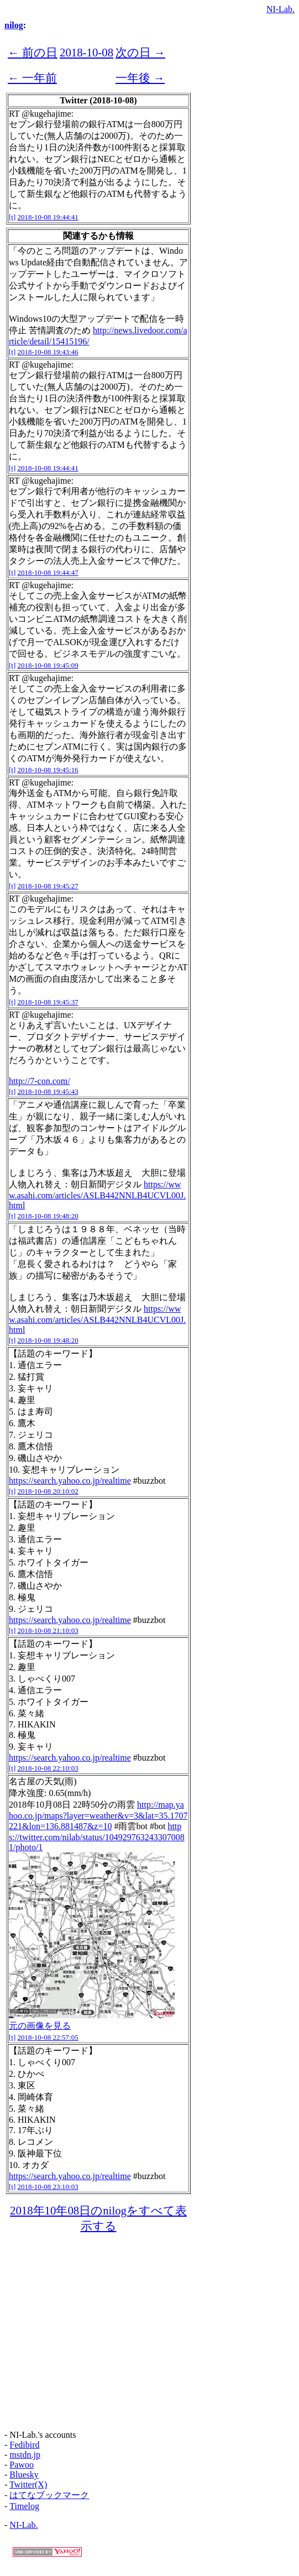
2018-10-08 (86, 52)
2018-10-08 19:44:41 (48, 217)
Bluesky (23, 2474)
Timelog (24, 2506)
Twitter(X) (28, 2484)
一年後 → (140, 77)
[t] (12, 217)
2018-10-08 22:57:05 (48, 2037)
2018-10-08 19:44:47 (48, 572)
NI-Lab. (280, 9)
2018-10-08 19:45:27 (48, 886)
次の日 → (140, 52)
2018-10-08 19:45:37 (48, 1002)
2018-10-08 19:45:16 (48, 770)
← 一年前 (32, 77)
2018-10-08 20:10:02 (48, 1491)
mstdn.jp (24, 2454)
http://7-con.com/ (39, 1081)
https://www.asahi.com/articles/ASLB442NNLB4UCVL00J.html (97, 1195)
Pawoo (21, 2464)
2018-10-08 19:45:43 (48, 1091)
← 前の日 (32, 52)
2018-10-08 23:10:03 (48, 2186)
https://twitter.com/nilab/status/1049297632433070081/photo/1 (97, 1836)
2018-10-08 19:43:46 (48, 352)
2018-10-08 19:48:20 (48, 1216)
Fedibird (24, 2444)
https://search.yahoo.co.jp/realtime (70, 1480)
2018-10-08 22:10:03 (48, 1768)
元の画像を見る (40, 2025)
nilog (13, 25)
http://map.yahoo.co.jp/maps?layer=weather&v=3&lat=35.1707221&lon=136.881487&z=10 (98, 1815)
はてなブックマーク (49, 2495)
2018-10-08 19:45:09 (48, 665)
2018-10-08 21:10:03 (48, 1630)
